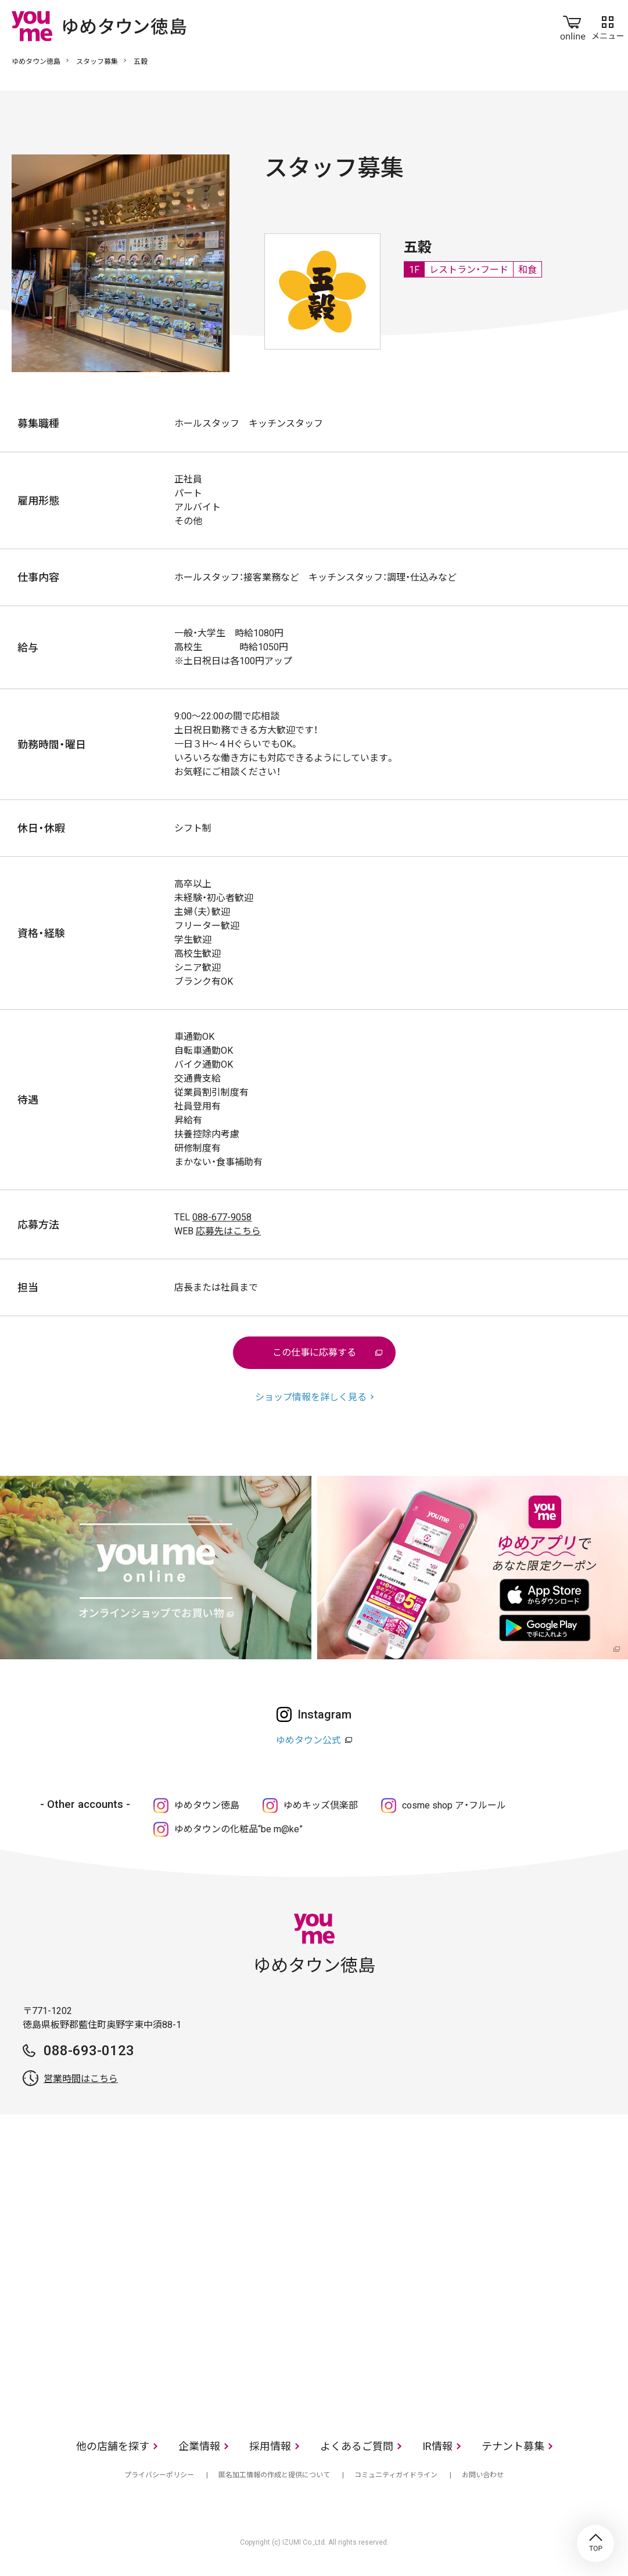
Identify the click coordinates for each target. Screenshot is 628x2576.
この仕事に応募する (314, 1352)
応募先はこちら (228, 1231)
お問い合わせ (483, 2475)
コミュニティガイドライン (395, 2475)
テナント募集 (513, 2446)
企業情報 (199, 2446)
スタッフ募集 (97, 61)
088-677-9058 (222, 1217)
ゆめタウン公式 (308, 1740)
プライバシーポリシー (159, 2475)
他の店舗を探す (112, 2446)
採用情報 (270, 2446)
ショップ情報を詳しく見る (311, 1397)
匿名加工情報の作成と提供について (274, 2475)
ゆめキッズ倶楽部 (321, 1805)
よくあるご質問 (356, 2446)
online (572, 25)
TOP (595, 2543)
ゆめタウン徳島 (36, 61)
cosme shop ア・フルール (454, 1805)
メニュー (607, 25)
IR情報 (437, 2446)
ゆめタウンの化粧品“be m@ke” (238, 1829)
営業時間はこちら (81, 2078)
